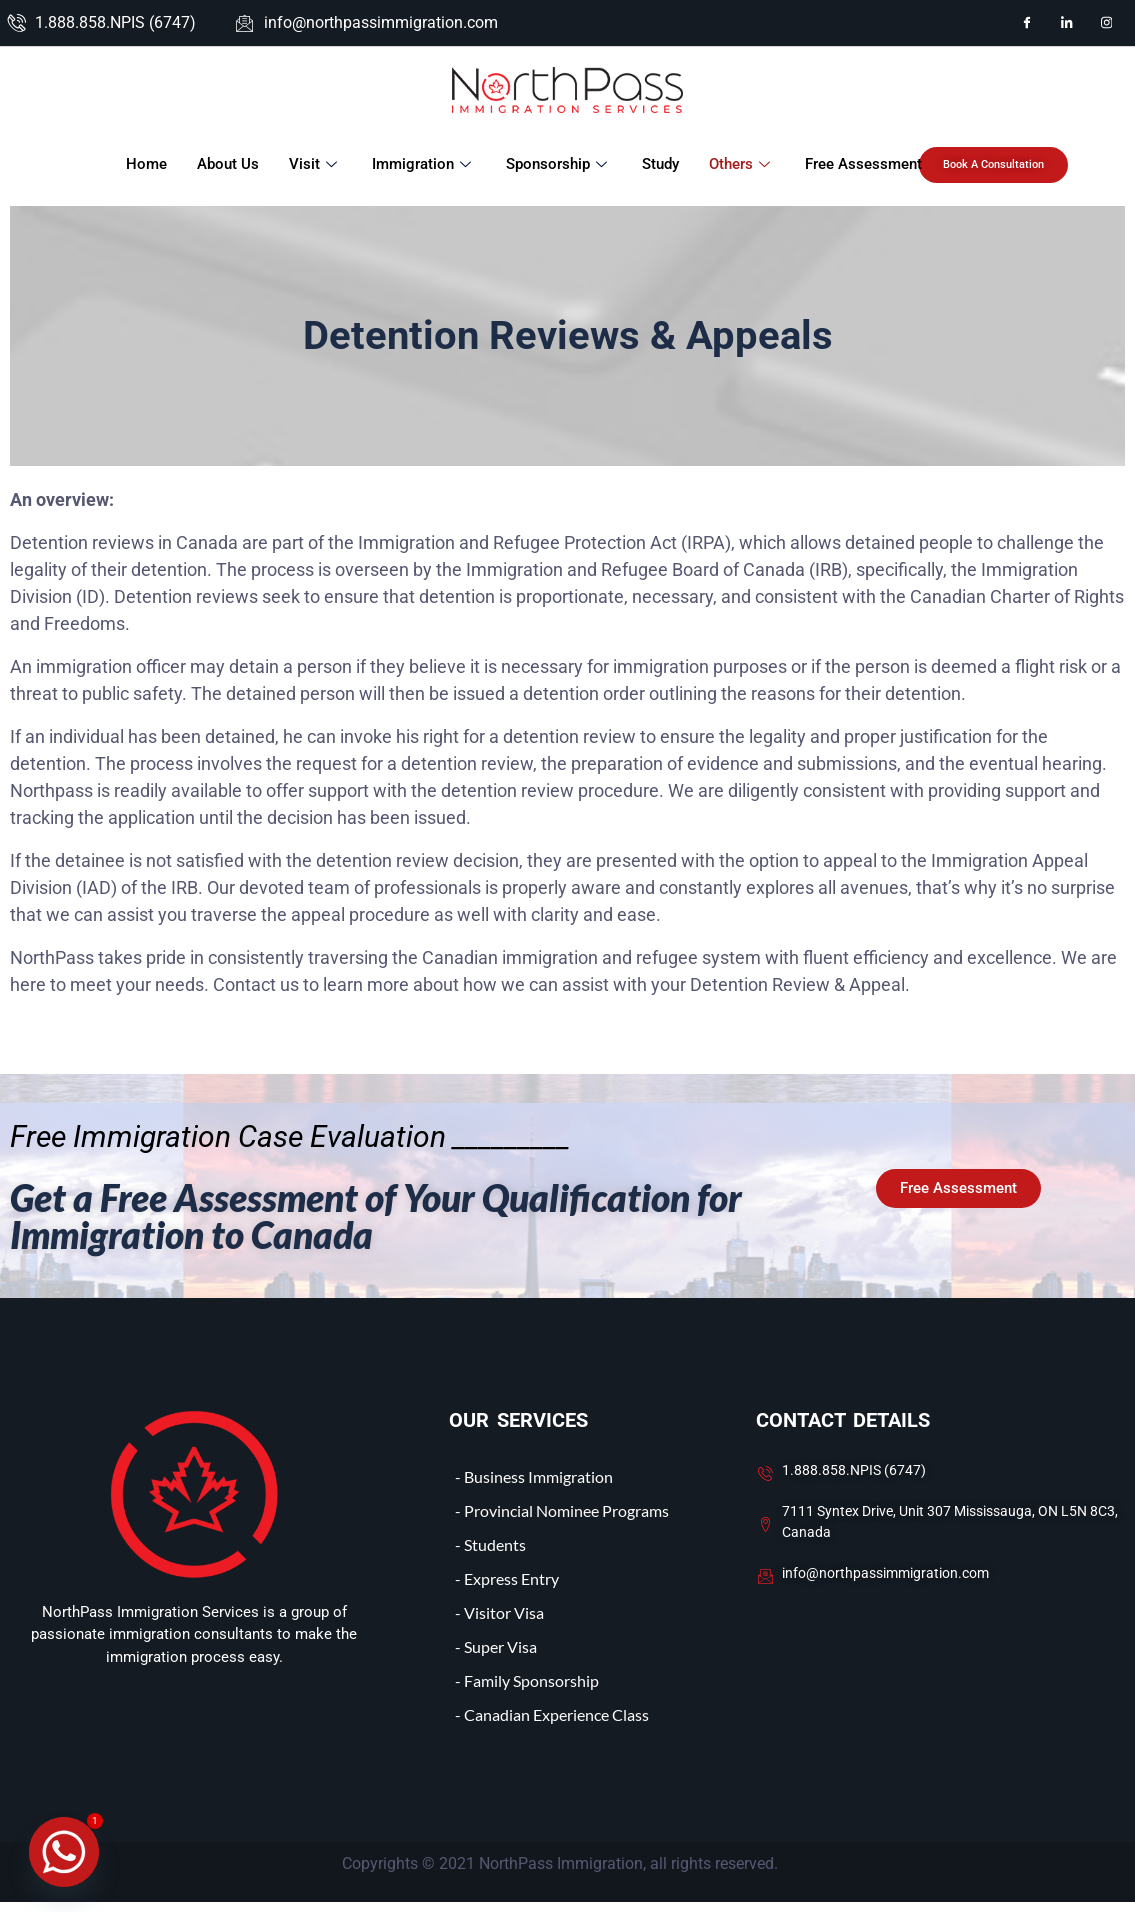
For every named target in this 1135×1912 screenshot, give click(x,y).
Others (741, 164)
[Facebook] (1027, 23)
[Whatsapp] (64, 1852)
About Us (227, 164)
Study (659, 164)
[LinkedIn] (1067, 23)
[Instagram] (1107, 23)
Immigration (423, 164)
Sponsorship (558, 164)
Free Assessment (862, 164)
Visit (314, 164)
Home (145, 164)
